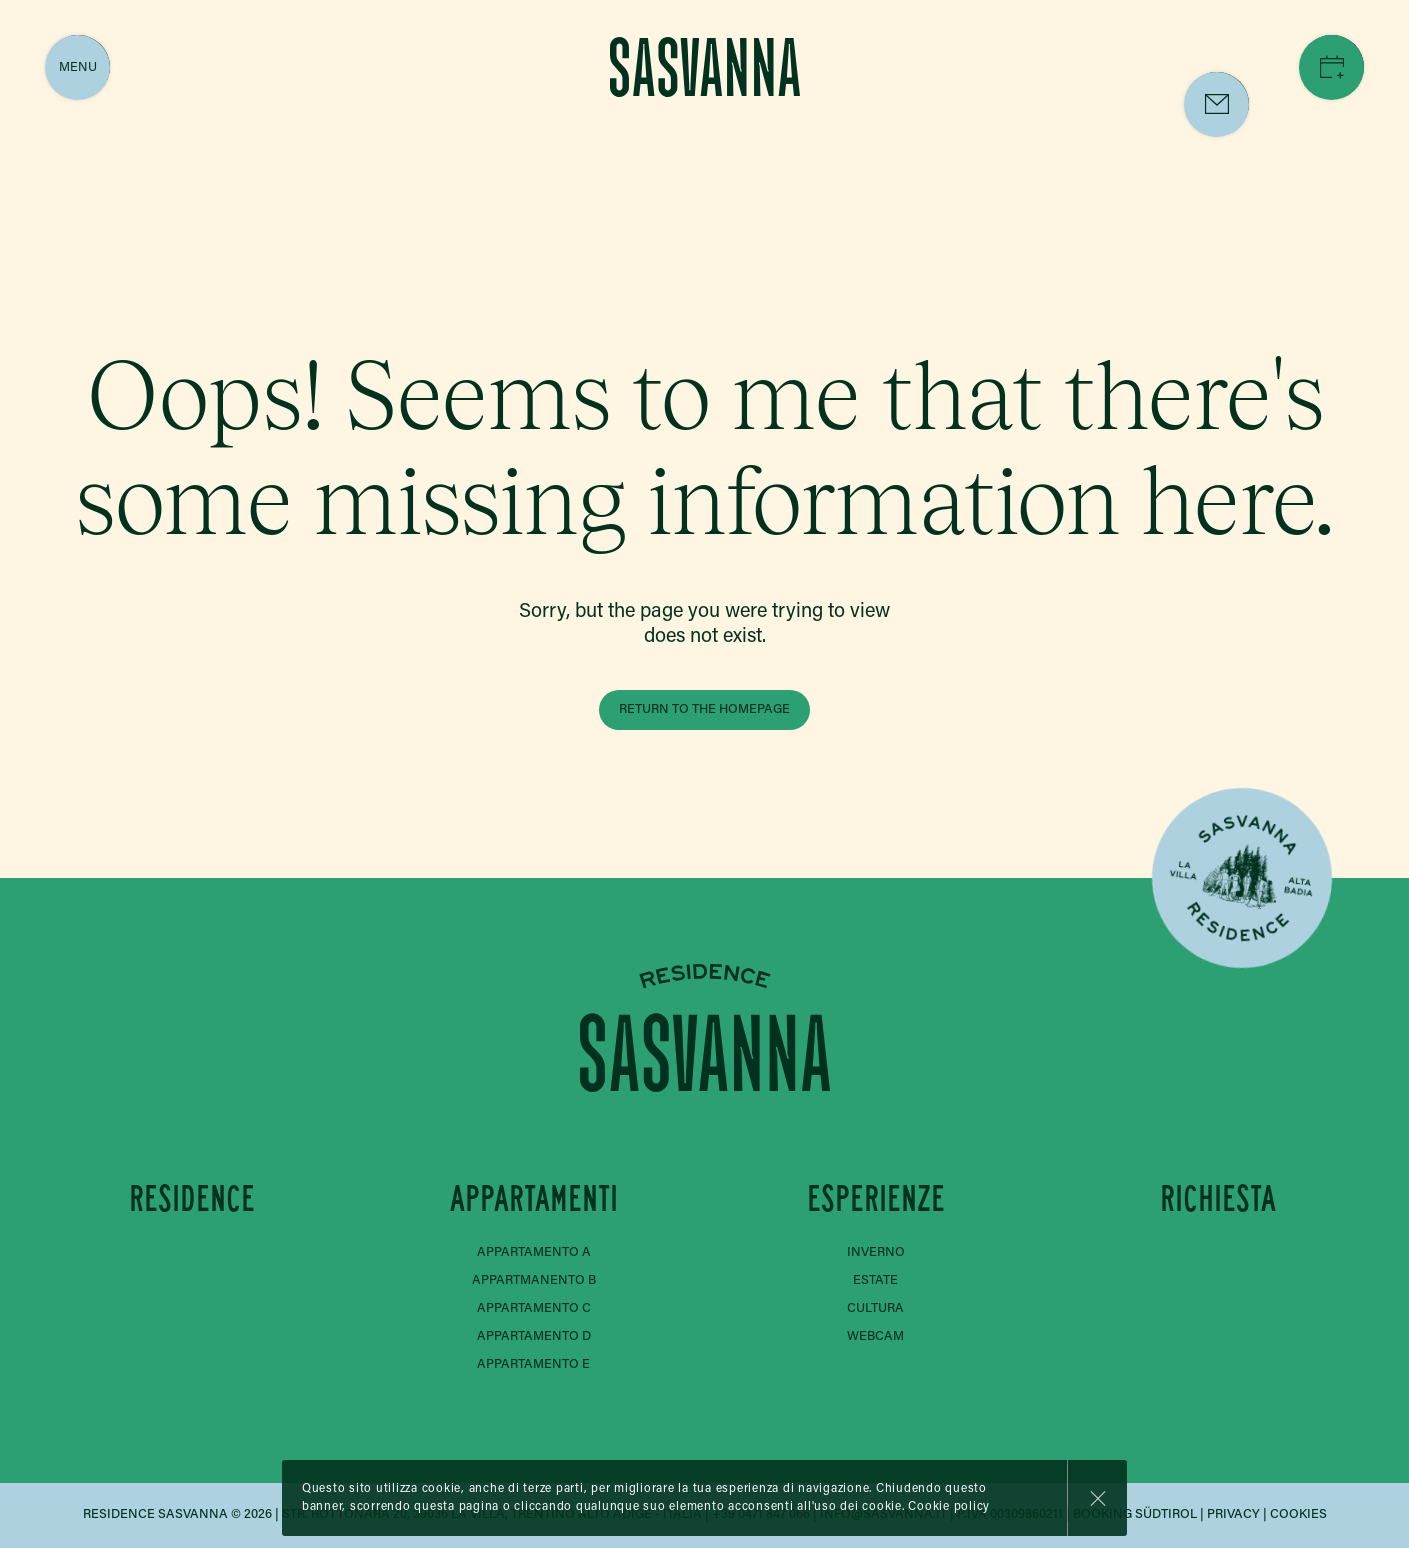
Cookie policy (949, 1507)
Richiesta (1218, 1198)
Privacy (1233, 1514)
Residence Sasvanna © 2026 (177, 1514)
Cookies (1298, 1514)
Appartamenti (534, 1198)
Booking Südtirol (1135, 1514)
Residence (192, 1198)
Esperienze (876, 1198)
